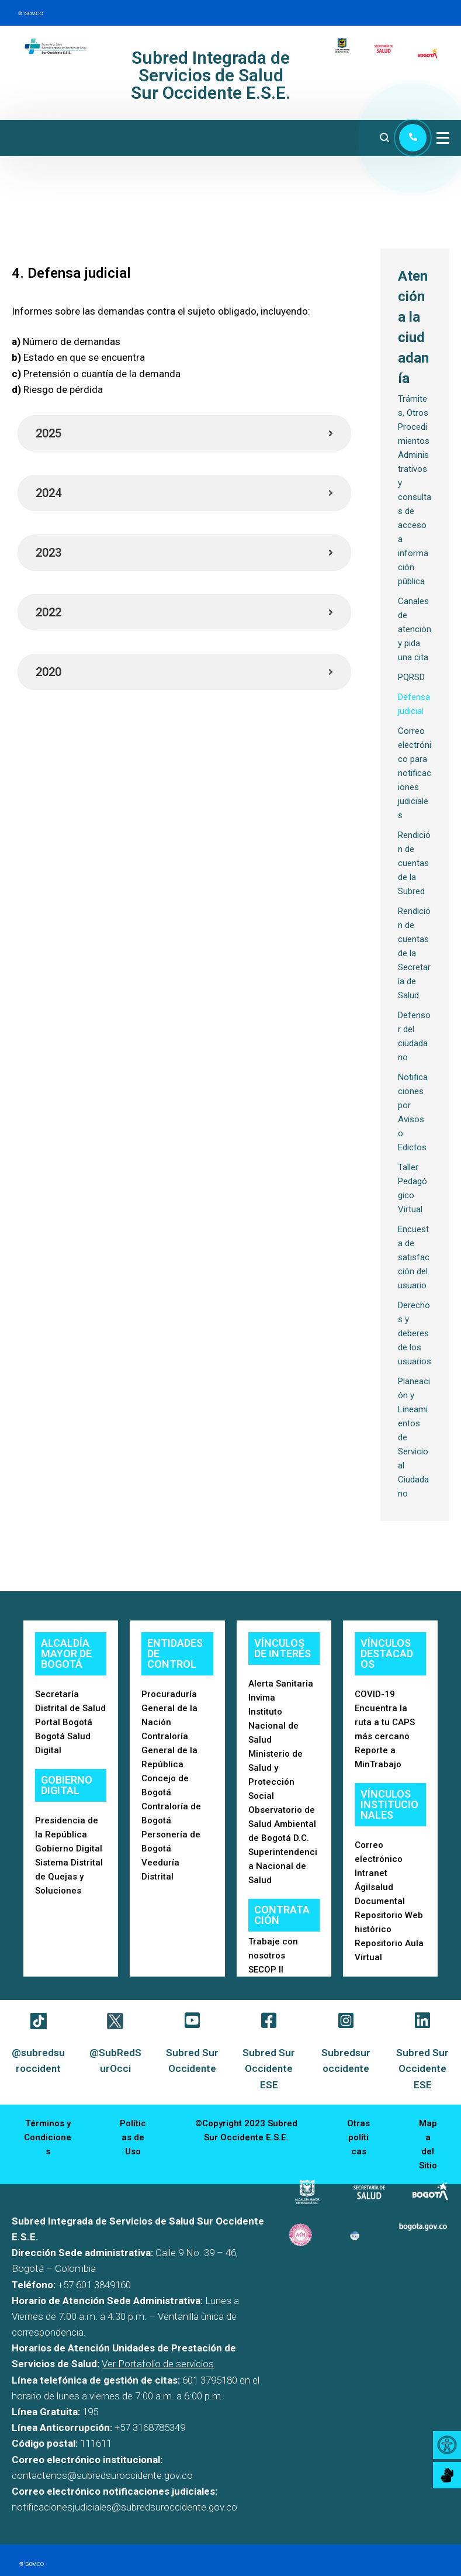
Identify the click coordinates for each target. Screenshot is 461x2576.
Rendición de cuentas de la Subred (414, 863)
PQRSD (411, 677)
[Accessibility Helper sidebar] (447, 2445)
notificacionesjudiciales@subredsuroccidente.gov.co (124, 2507)
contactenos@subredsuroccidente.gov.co (102, 2475)
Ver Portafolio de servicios (158, 2364)
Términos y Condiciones (47, 2137)
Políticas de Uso (133, 2137)
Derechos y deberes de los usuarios (414, 1333)
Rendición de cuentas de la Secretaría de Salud (414, 953)
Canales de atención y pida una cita (414, 629)
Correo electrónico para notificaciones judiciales (414, 773)
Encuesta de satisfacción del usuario (413, 1257)
